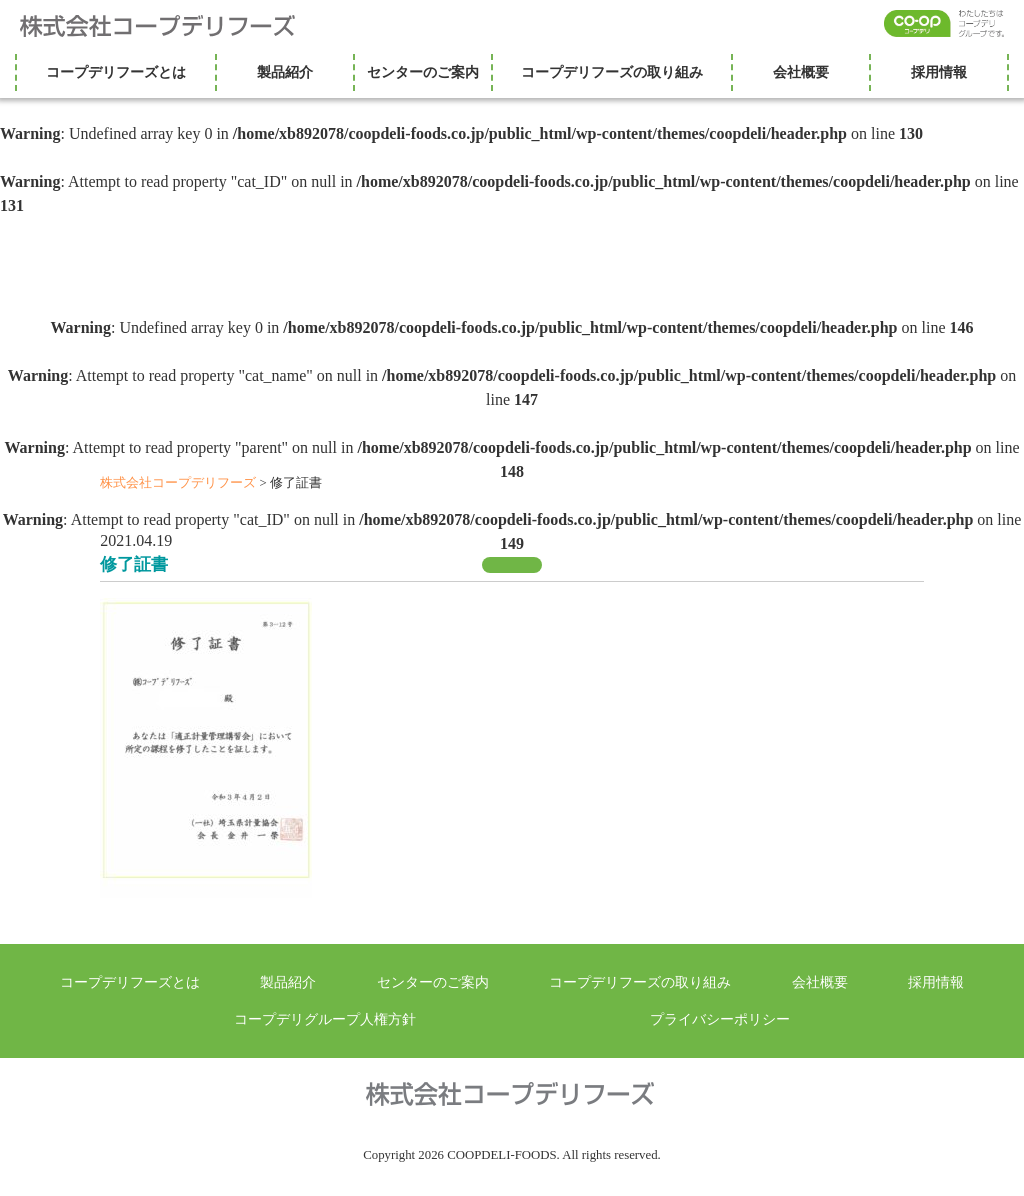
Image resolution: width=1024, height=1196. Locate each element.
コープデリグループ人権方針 (325, 1019)
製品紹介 (285, 72)
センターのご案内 (423, 72)
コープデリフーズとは (116, 72)
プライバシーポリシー (720, 1019)
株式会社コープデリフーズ (170, 26)
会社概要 (801, 72)
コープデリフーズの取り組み (612, 72)
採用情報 (939, 72)
